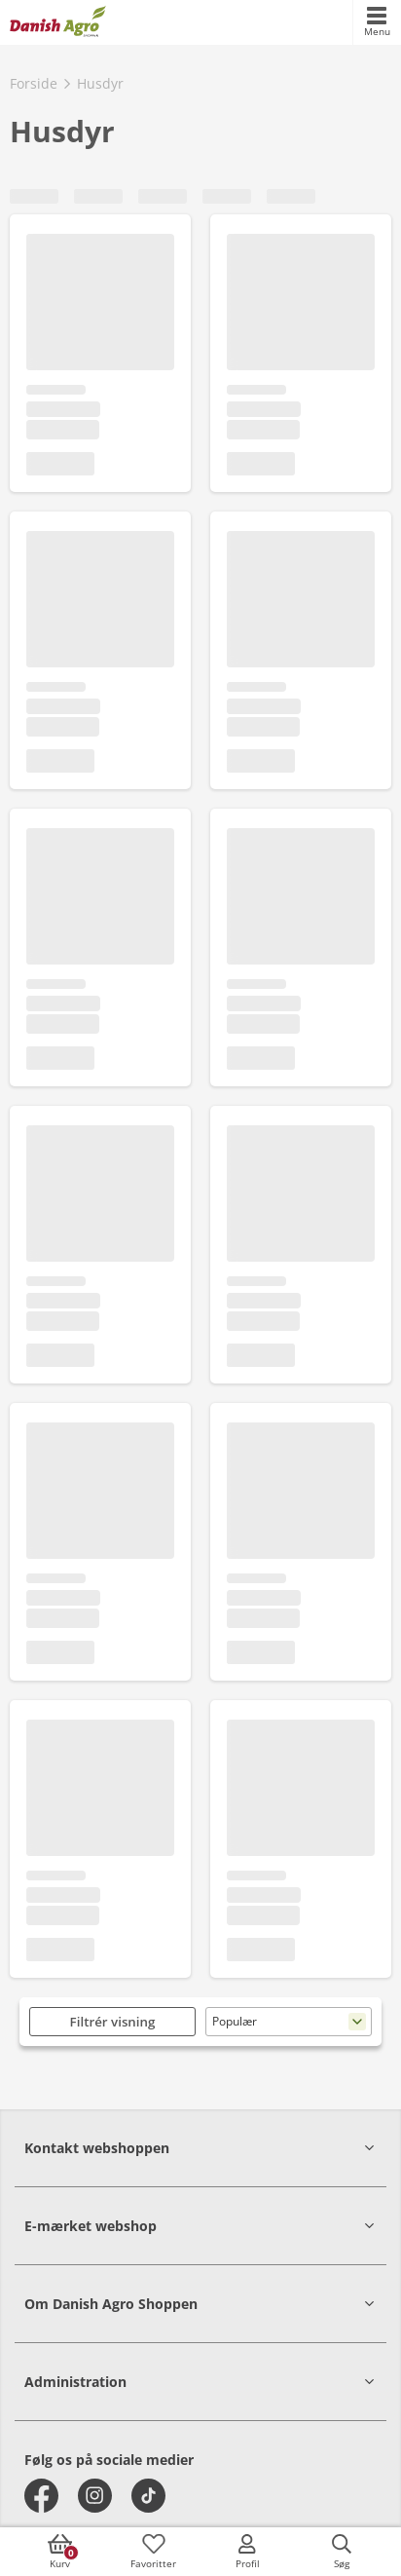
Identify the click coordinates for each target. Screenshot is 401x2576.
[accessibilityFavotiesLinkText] (153, 2551)
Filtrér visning (113, 2021)
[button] (200, 2147)
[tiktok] (148, 2496)
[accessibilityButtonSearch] (341, 2551)
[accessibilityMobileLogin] (247, 2551)
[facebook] (41, 2496)
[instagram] (95, 2496)
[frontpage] (58, 22)
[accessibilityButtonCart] (59, 2551)
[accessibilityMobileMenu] (376, 22)
